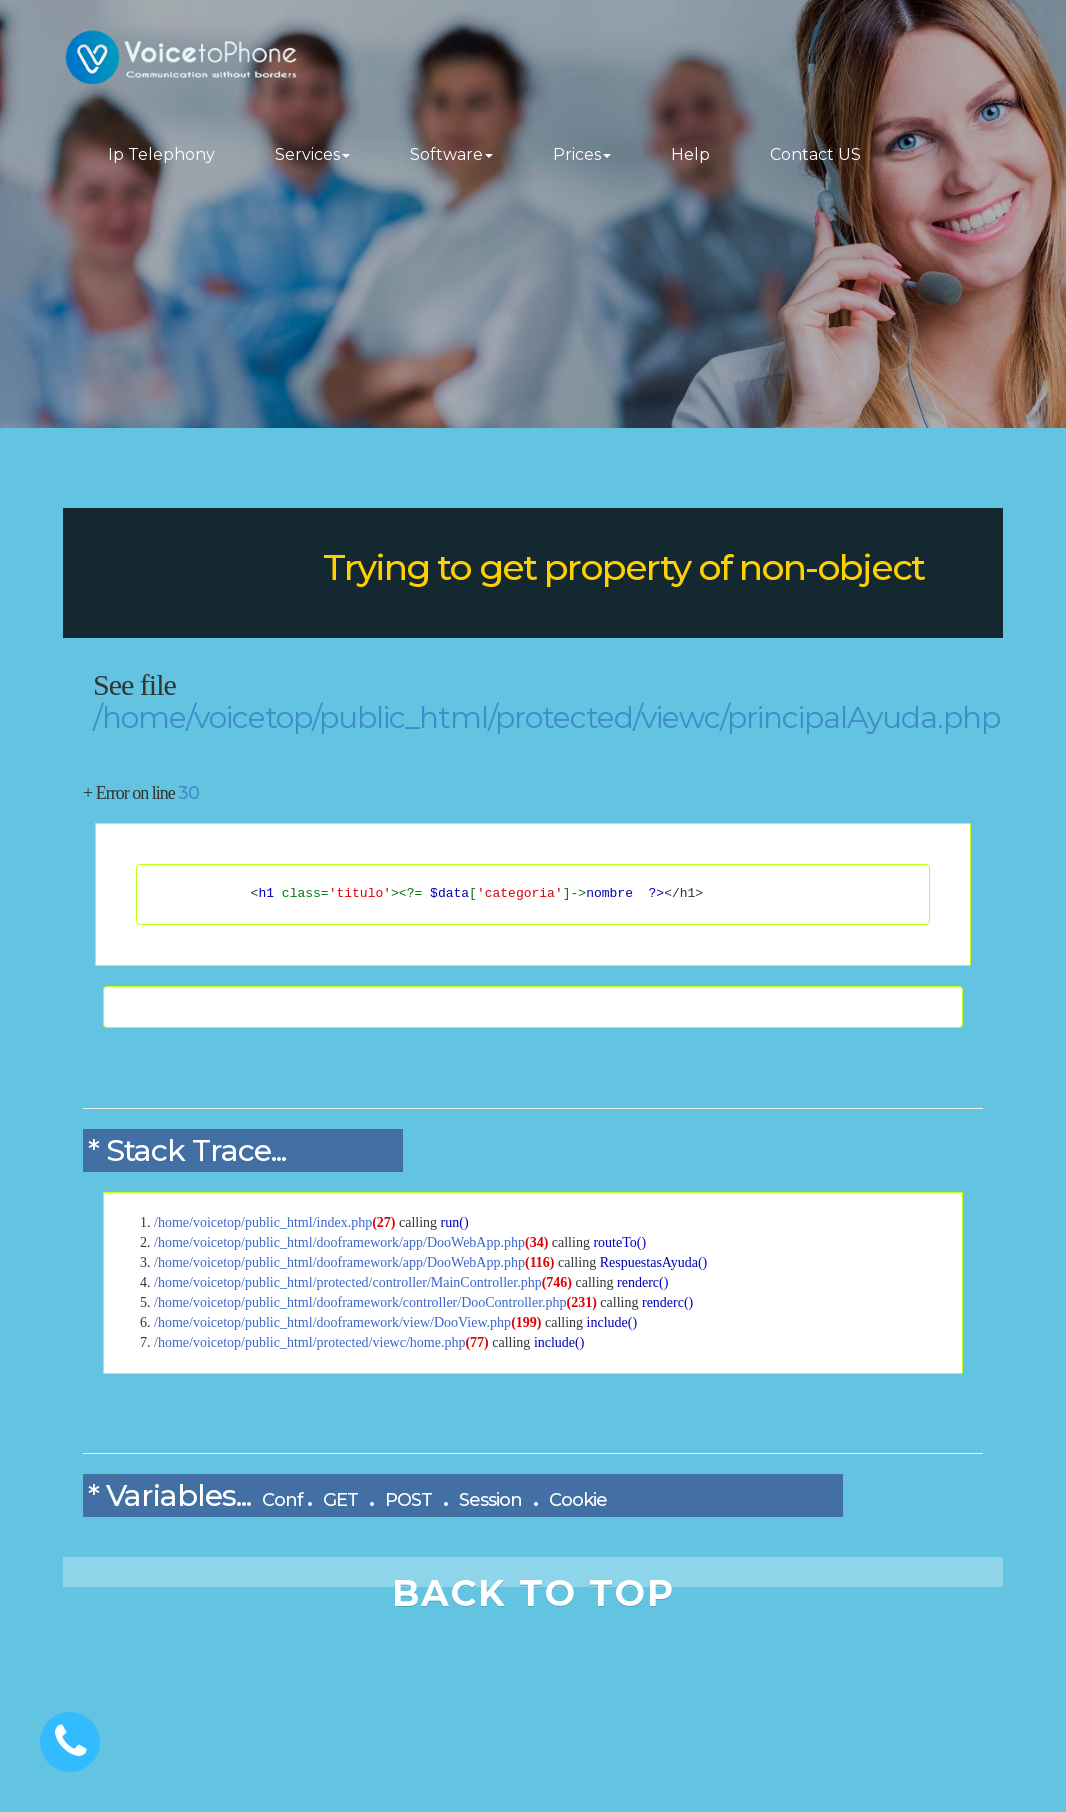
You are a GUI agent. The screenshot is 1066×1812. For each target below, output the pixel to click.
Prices (582, 154)
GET (340, 1500)
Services (312, 154)
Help (690, 154)
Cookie (578, 1500)
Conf (282, 1500)
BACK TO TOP (533, 1593)
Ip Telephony (161, 154)
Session (490, 1500)
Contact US (815, 154)
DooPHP (193, 573)
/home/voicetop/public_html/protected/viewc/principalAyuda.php (546, 717)
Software (451, 154)
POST (408, 1500)
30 (188, 793)
